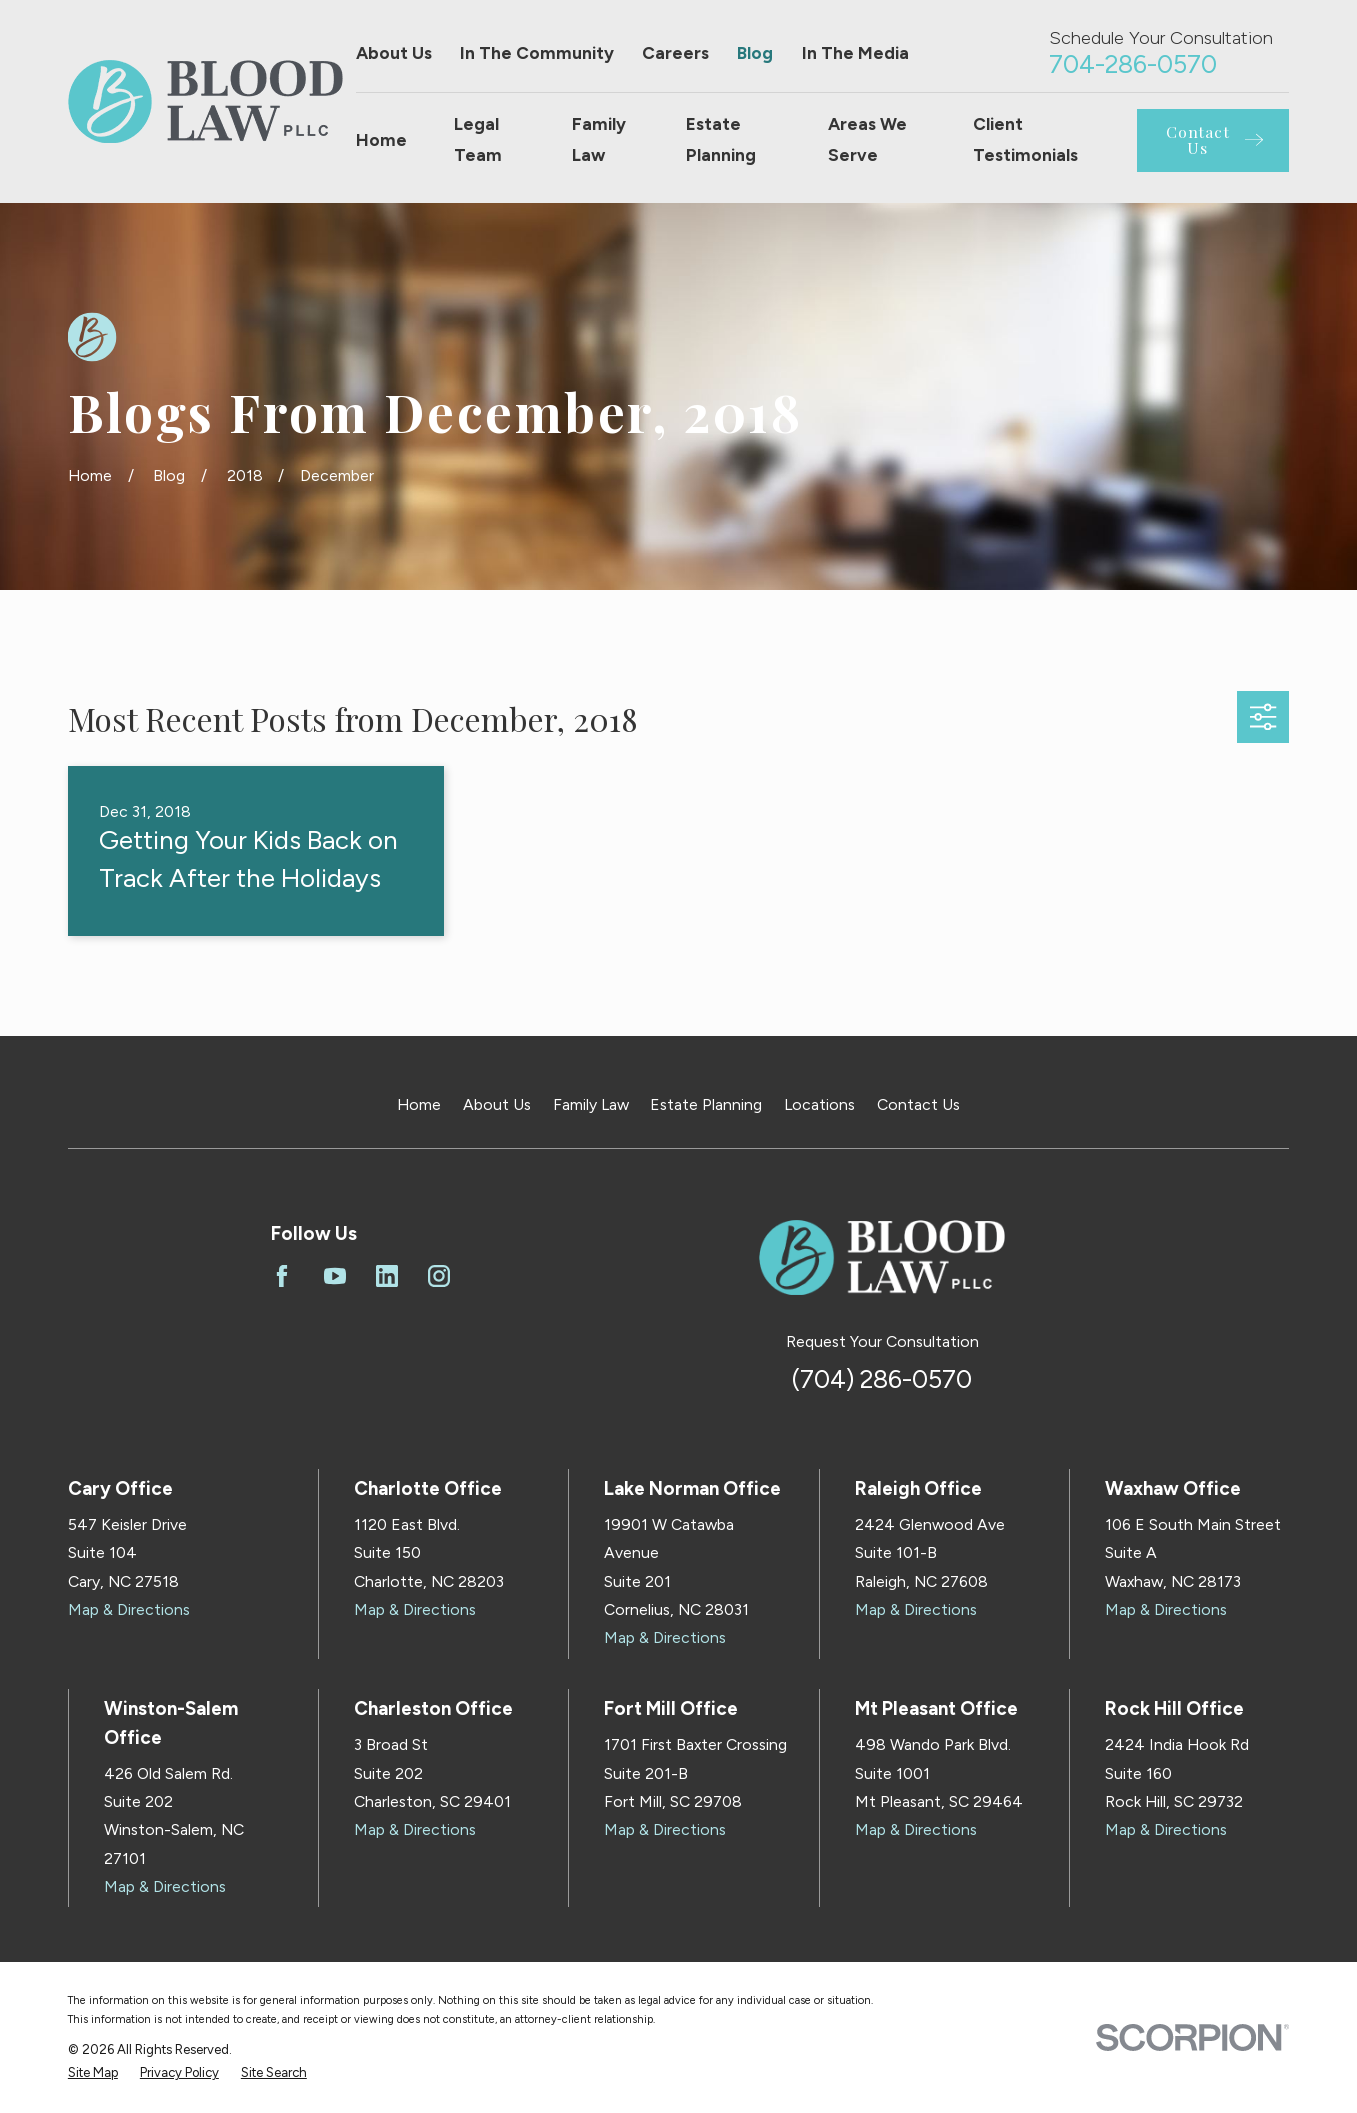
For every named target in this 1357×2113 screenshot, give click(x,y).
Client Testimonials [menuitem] (1025, 139)
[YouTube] (335, 1276)
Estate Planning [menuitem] (721, 139)
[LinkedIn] (387, 1276)
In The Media (855, 53)
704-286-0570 (1133, 64)
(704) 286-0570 (882, 1379)
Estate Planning (706, 1104)
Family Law (591, 1104)
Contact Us (918, 1104)
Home (419, 1104)
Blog (755, 53)
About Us (394, 53)
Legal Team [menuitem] (478, 139)
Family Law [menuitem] (599, 139)
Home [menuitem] (381, 140)
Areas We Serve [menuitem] (867, 139)
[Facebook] (282, 1276)
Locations (819, 1104)
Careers (675, 53)
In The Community (537, 53)
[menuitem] (93, 2073)
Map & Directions (129, 1609)
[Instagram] (439, 1276)
